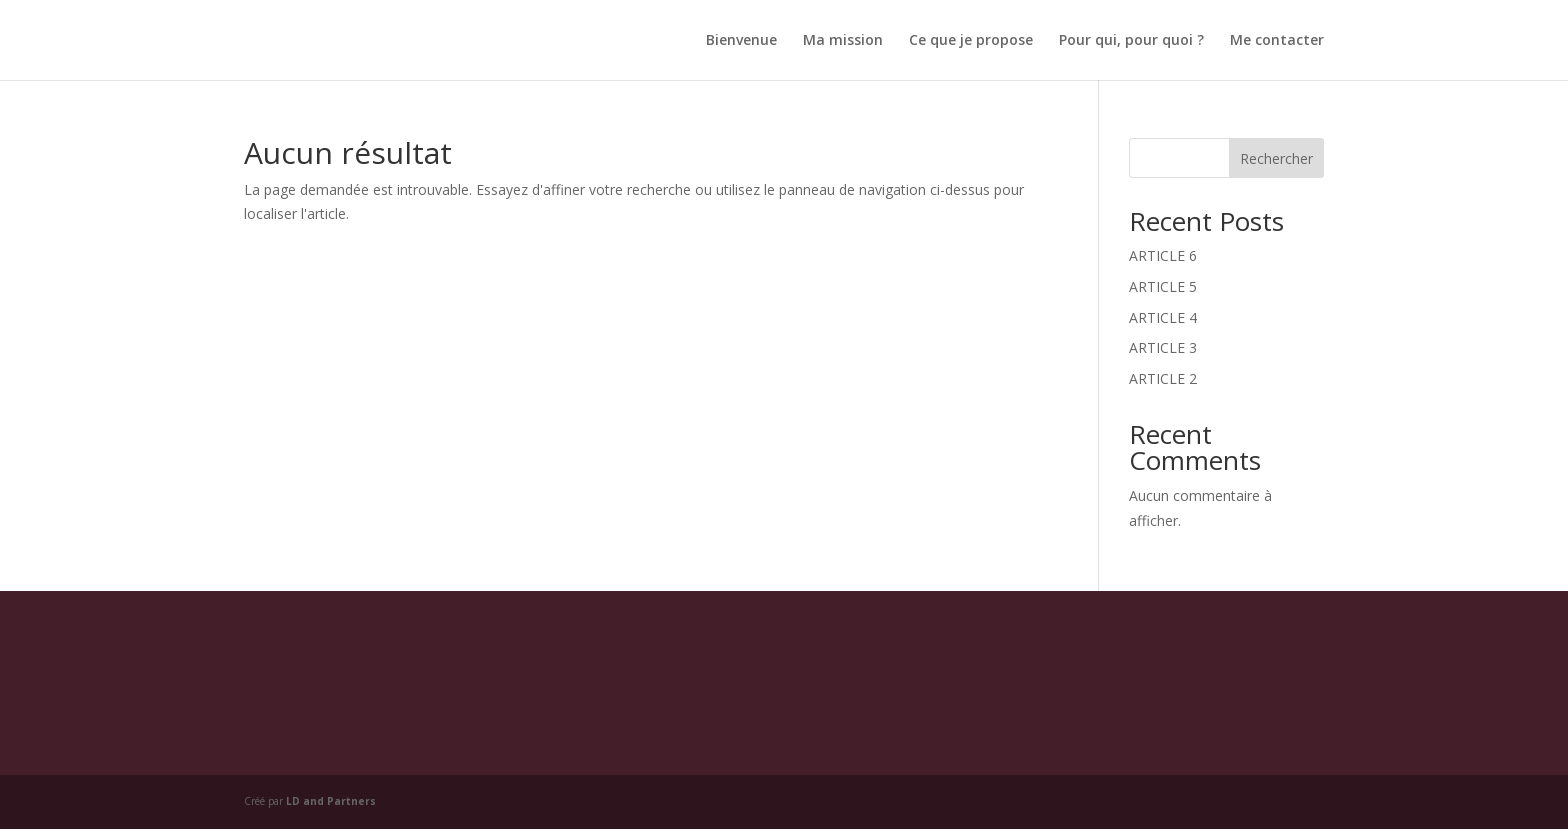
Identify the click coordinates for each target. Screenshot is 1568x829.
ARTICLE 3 (1163, 347)
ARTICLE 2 (1163, 378)
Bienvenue (741, 41)
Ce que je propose (971, 41)
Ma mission (843, 41)
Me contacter (1277, 41)
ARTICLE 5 (1163, 286)
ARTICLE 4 (1163, 317)
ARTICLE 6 (1163, 255)
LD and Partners (331, 801)
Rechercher (1276, 158)
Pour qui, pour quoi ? (1131, 41)
